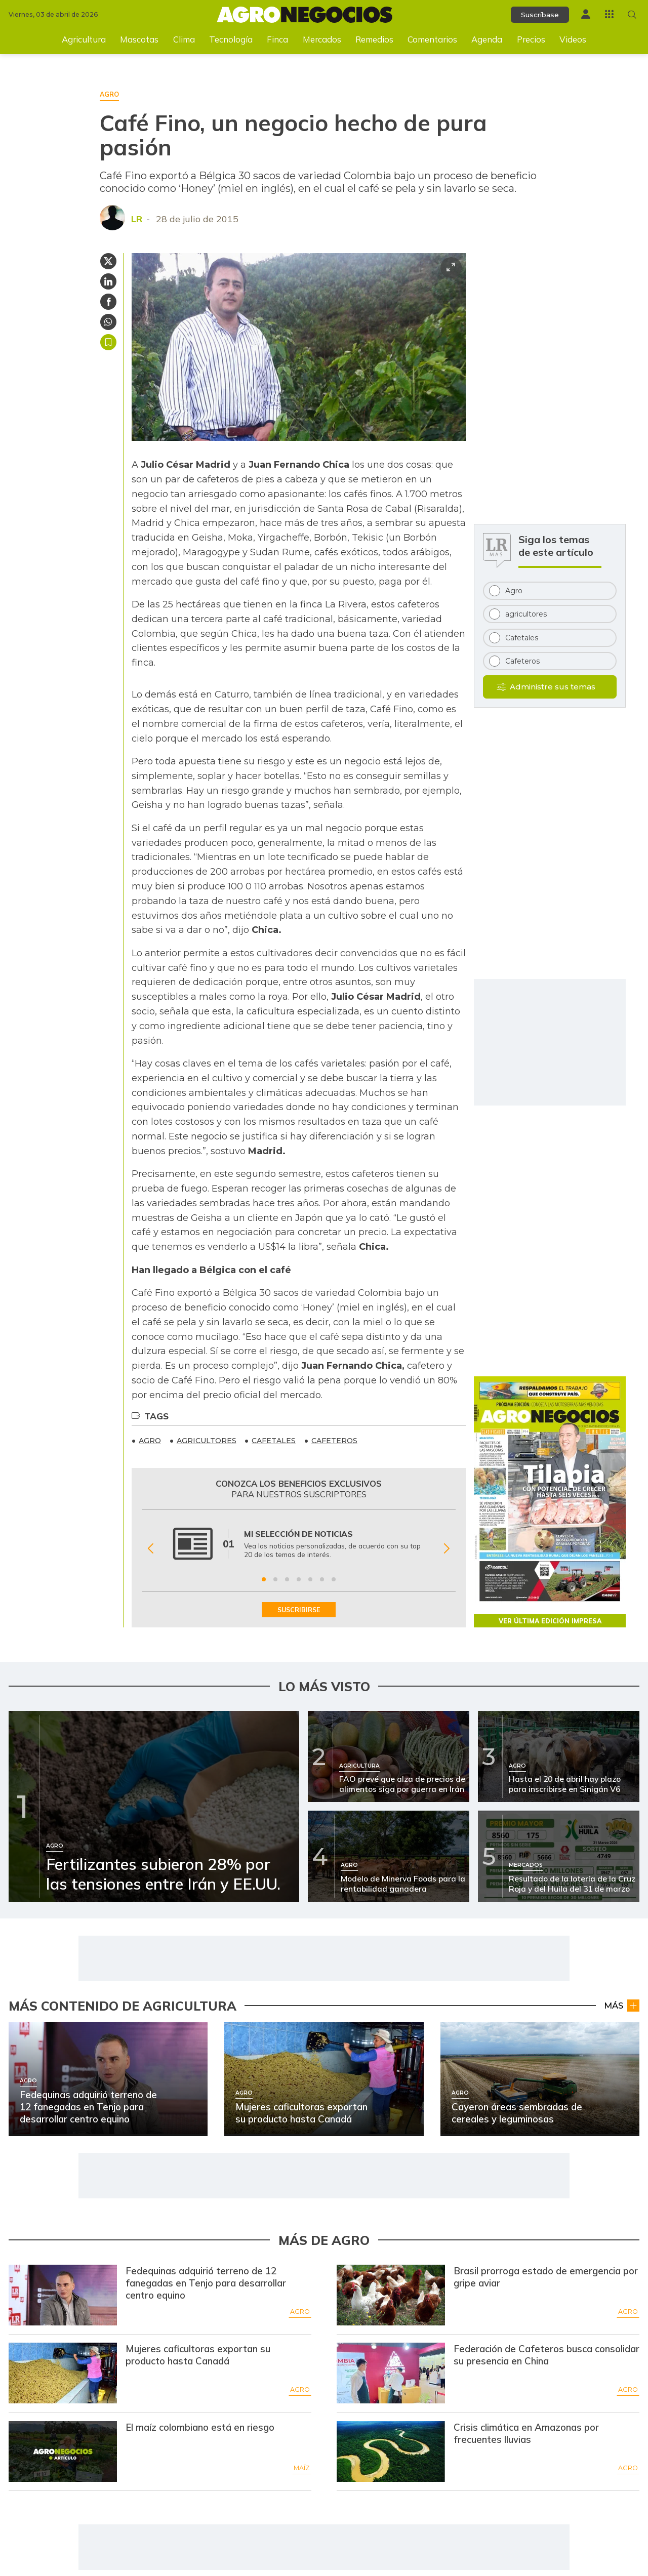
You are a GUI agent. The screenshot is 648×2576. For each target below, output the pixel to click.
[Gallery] (299, 1548)
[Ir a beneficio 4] (299, 1579)
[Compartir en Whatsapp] (108, 322)
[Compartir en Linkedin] (108, 281)
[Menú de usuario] (585, 14)
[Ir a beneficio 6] (322, 1579)
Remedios (374, 39)
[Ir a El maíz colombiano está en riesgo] (63, 2451)
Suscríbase (540, 15)
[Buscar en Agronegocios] (632, 14)
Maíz (302, 2468)
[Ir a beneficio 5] (310, 1579)
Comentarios (432, 39)
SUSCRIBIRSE (298, 1610)
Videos (572, 39)
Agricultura (84, 39)
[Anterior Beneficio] (150, 1549)
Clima (184, 39)
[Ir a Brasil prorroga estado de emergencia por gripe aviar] (391, 2295)
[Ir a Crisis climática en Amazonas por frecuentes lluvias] (391, 2451)
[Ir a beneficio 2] (275, 1579)
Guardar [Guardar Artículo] (108, 342)
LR (136, 219)
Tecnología (231, 39)
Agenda (486, 39)
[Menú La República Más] (609, 14)
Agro (300, 2311)
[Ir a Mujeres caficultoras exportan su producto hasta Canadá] (63, 2373)
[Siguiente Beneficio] (447, 1549)
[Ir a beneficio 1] (264, 1579)
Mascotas (139, 39)
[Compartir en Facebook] (108, 302)
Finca (277, 39)
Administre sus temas (552, 686)
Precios (531, 39)
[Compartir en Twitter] (108, 261)
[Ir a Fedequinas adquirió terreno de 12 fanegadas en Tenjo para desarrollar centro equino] (63, 2295)
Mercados (322, 39)
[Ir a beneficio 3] (287, 1579)
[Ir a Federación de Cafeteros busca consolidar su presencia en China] (391, 2373)
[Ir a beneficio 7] (334, 1579)
